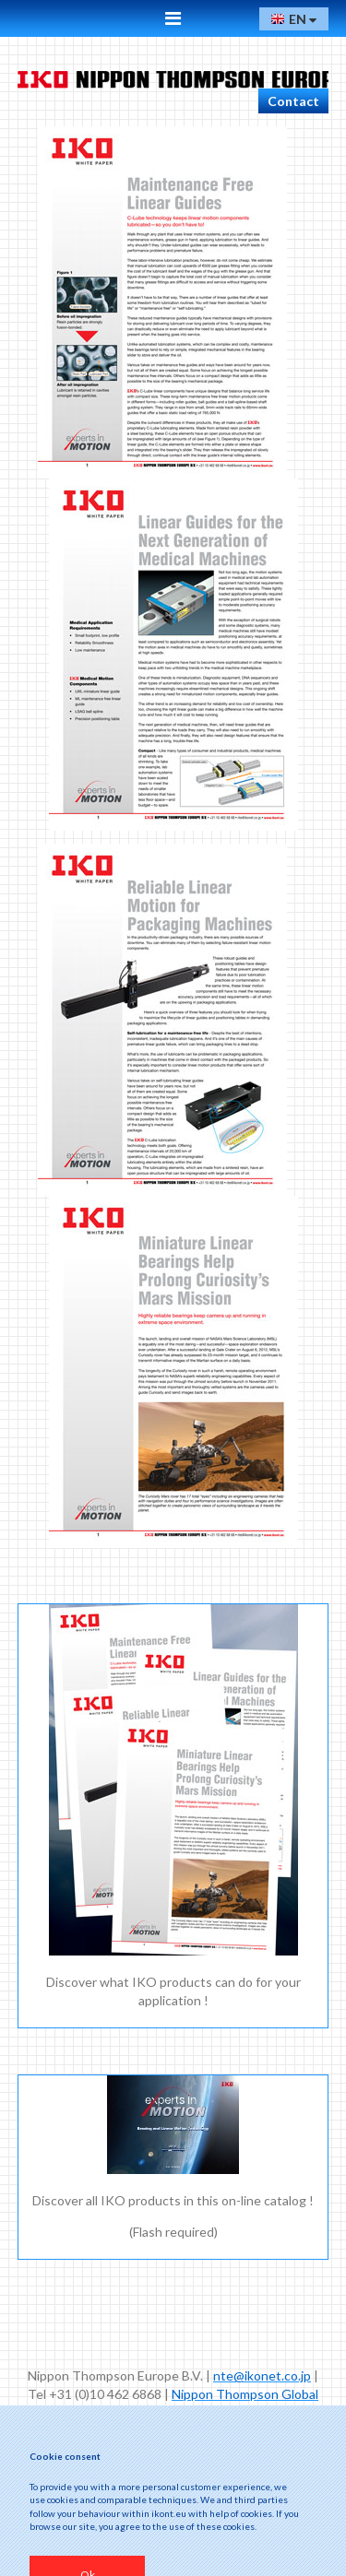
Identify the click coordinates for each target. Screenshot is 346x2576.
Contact (293, 101)
